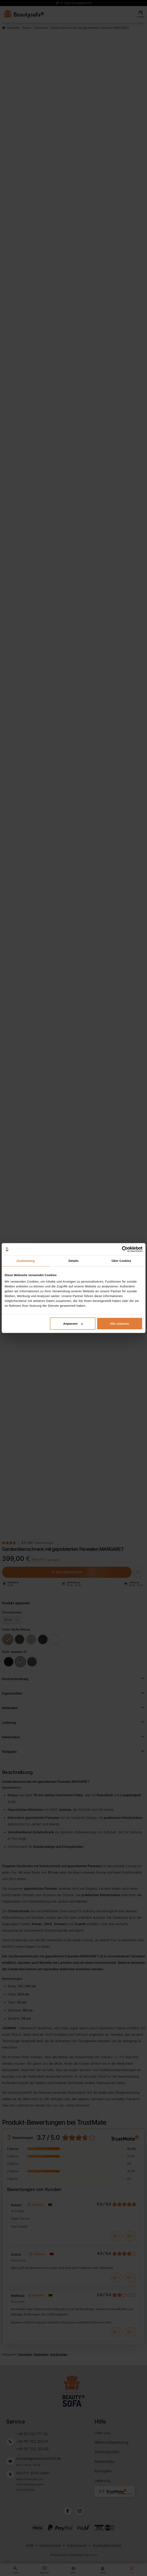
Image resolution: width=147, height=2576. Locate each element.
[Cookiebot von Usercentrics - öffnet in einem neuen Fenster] (124, 1249)
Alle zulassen (119, 1323)
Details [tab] (74, 1260)
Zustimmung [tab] (25, 1260)
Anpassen (72, 1323)
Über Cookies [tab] (121, 1260)
